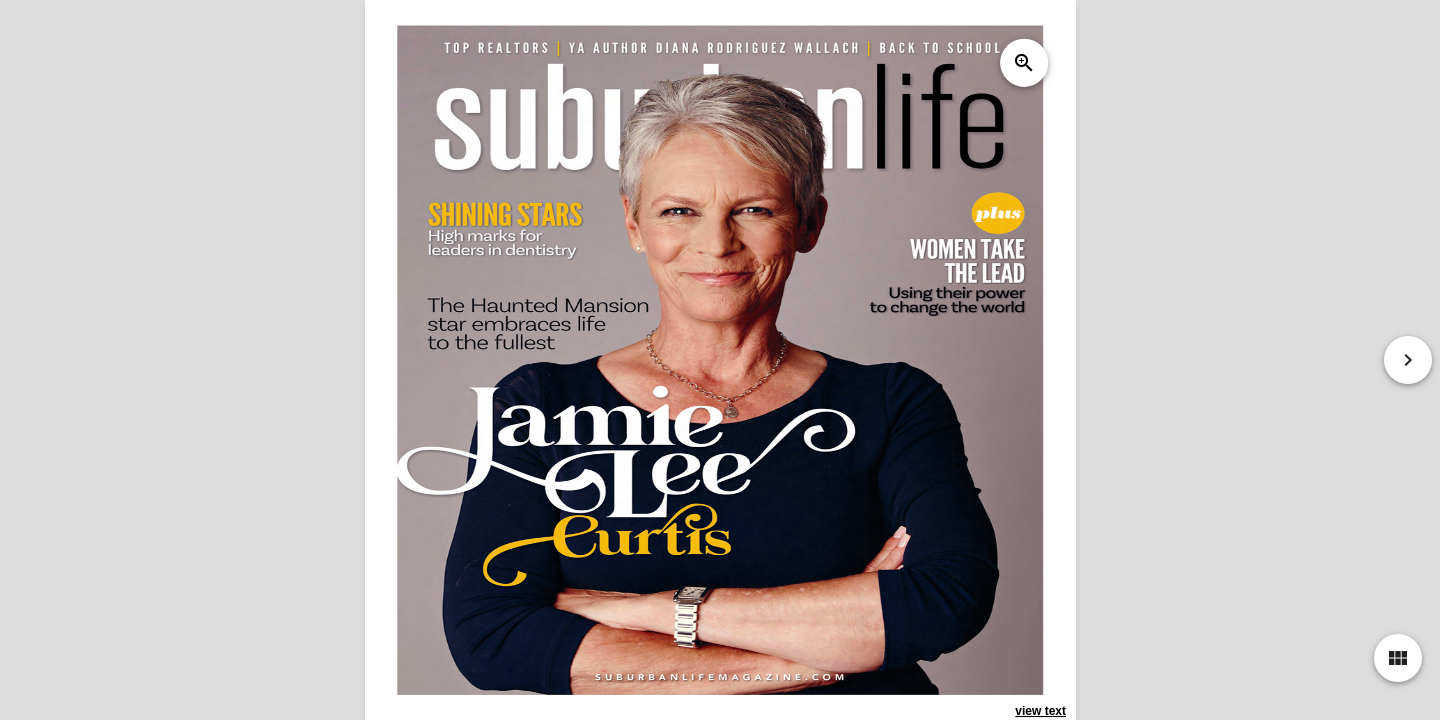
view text (1040, 711)
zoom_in (1023, 63)
